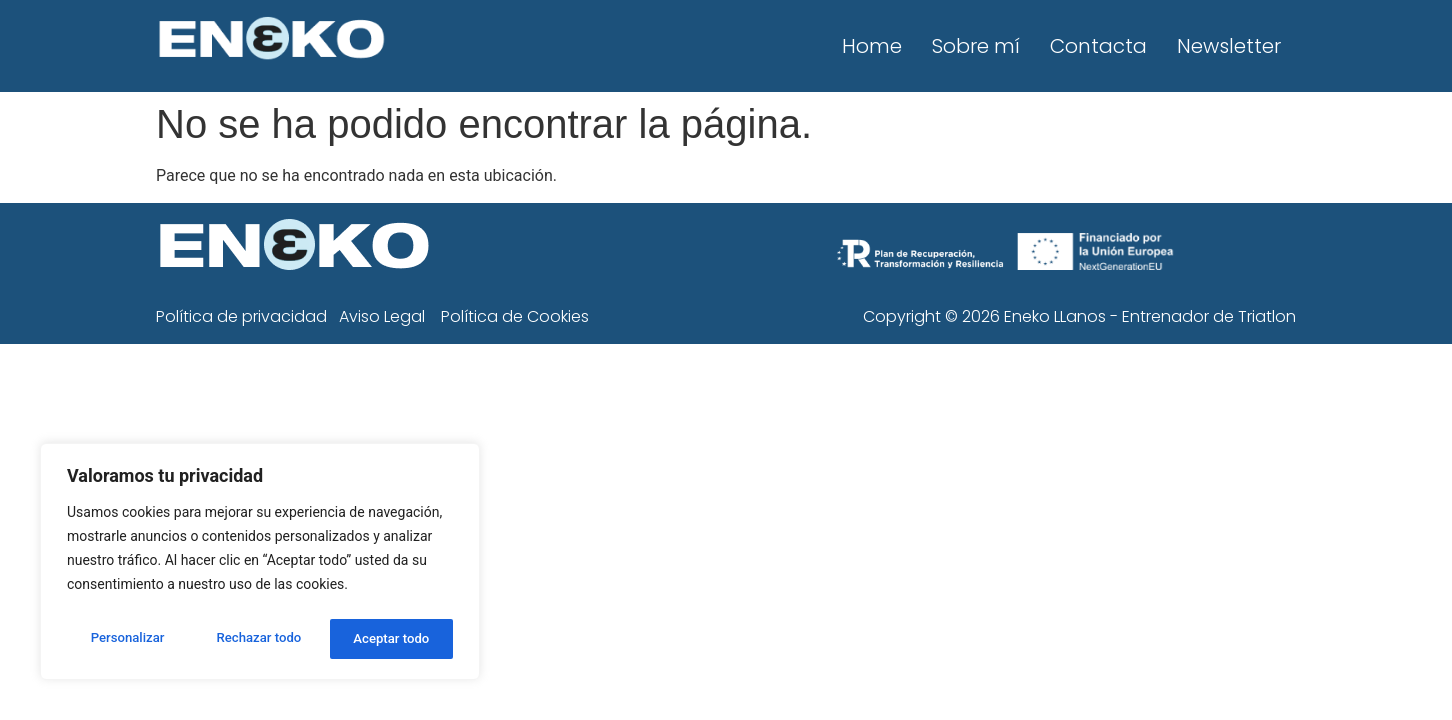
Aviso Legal (382, 316)
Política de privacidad (241, 316)
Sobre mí (976, 46)
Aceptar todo (392, 639)
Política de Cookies (515, 316)
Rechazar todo (259, 639)
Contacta (1098, 46)
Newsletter (1229, 46)
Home (872, 46)
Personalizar (126, 639)
